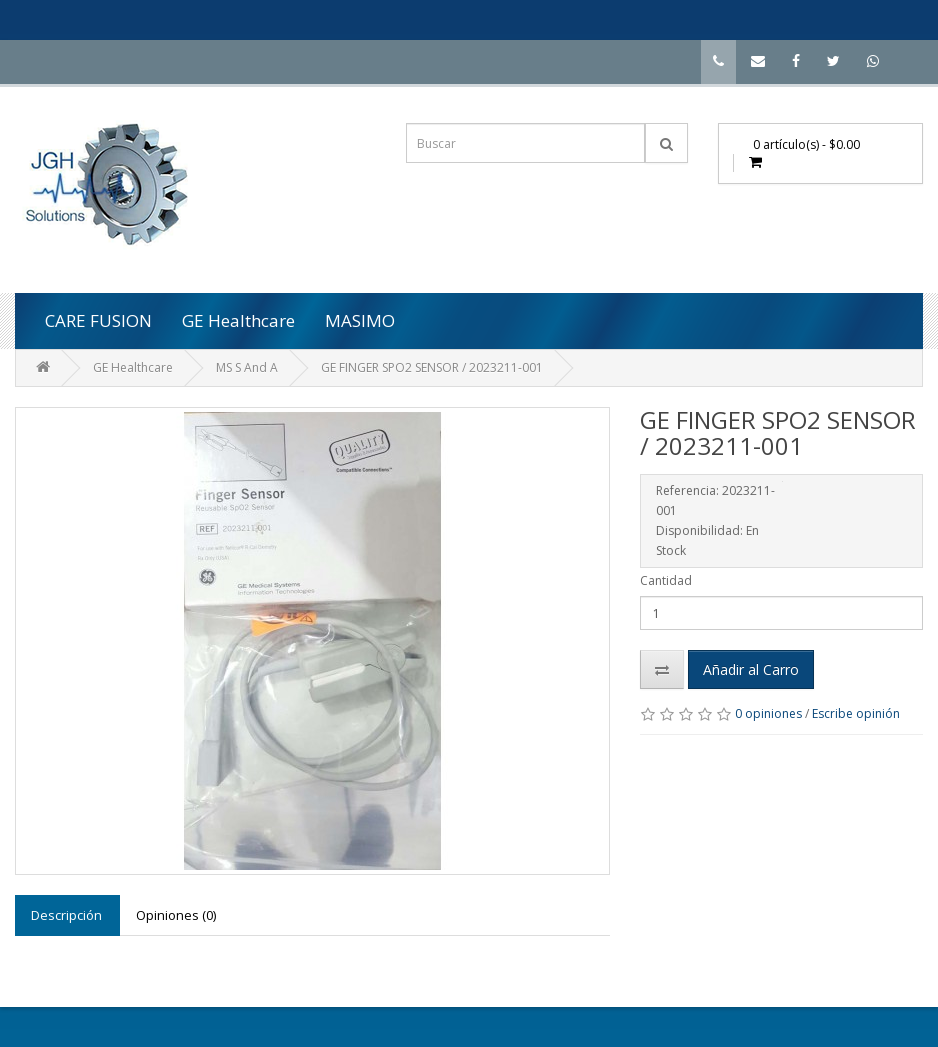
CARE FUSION (98, 320)
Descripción (66, 915)
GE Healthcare (238, 320)
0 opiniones (768, 713)
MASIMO (360, 320)
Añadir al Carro (751, 669)
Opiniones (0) (176, 915)
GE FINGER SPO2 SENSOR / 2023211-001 (432, 367)
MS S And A (247, 367)
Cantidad (666, 580)
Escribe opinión (856, 713)
